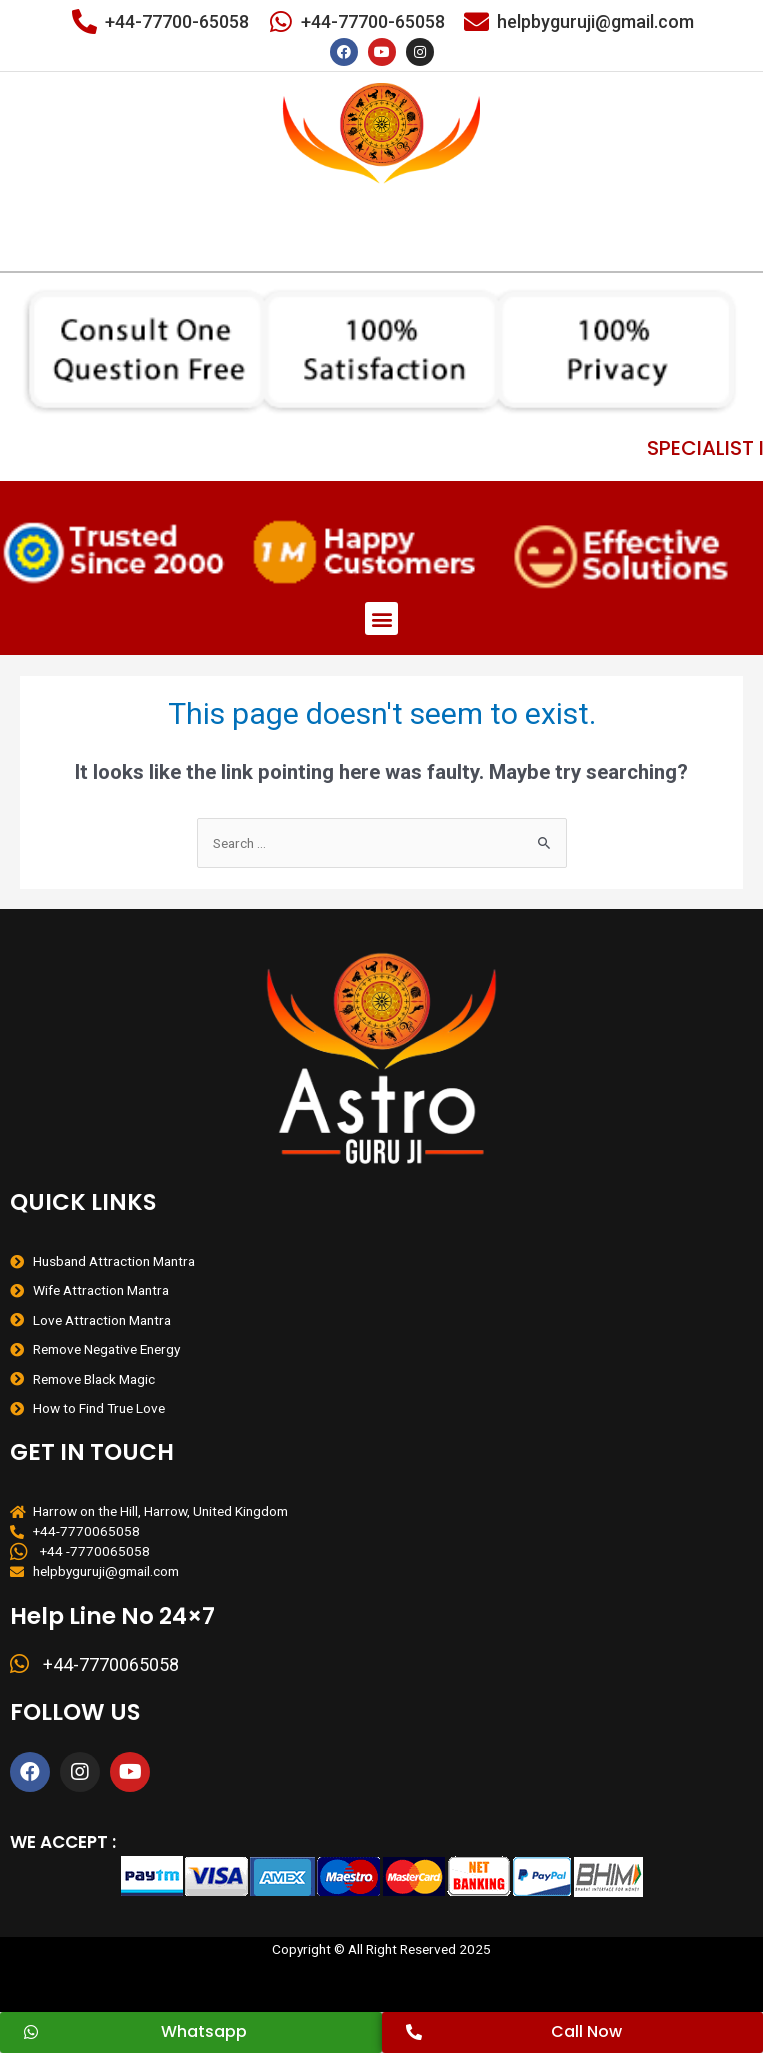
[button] (381, 618)
